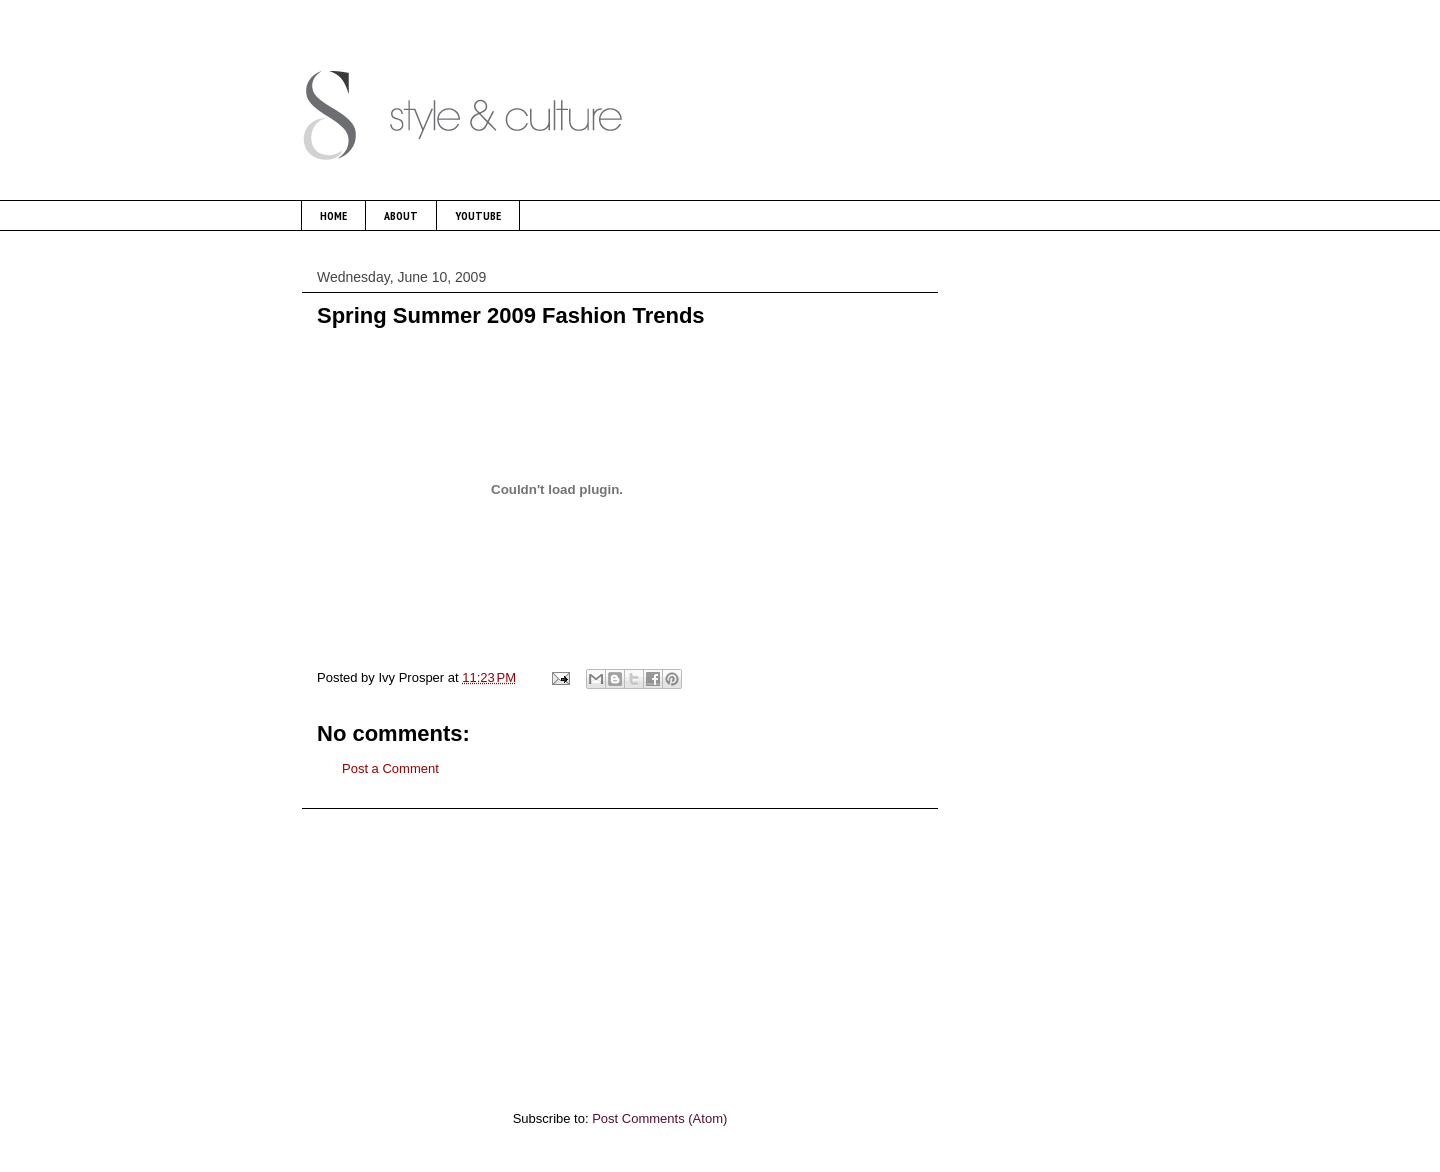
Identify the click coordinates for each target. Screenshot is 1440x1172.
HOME (333, 215)
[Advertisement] (620, 949)
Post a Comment (390, 768)
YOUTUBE (478, 215)
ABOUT (401, 215)
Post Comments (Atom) (659, 1118)
